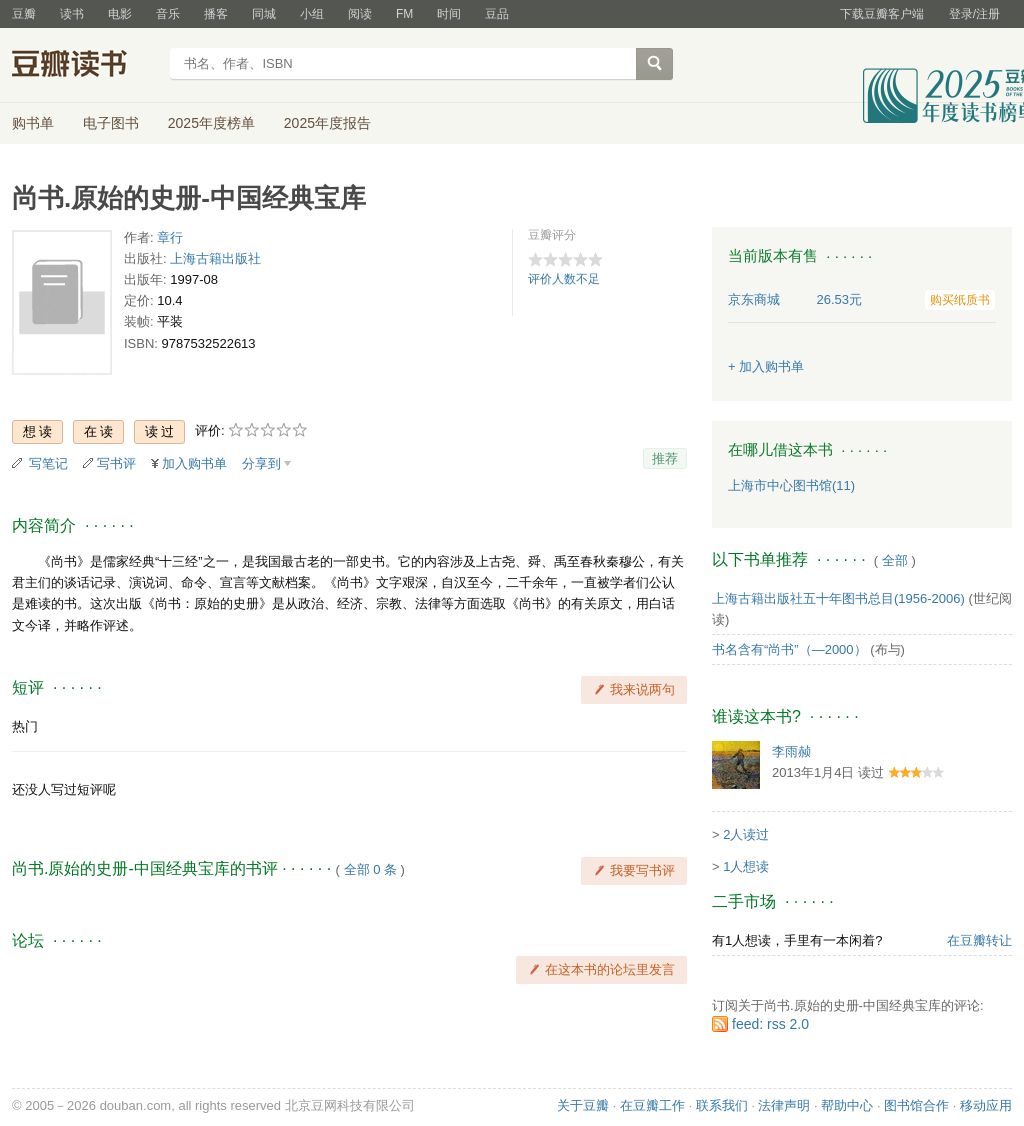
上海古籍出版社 (215, 258)
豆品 (497, 14)
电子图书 (111, 123)
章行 (170, 237)
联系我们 (722, 1105)
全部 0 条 (370, 869)
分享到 (261, 463)
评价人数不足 (564, 279)
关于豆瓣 (583, 1105)
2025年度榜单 (211, 123)
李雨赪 (791, 751)
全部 (895, 560)
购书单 (33, 123)
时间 (449, 14)
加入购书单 (194, 463)
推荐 (665, 458)
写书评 (116, 463)
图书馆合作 (916, 1105)
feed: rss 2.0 (770, 1024)
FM (404, 14)
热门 (25, 726)
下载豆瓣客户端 (882, 14)
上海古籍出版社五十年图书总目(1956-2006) (838, 598)
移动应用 (986, 1105)
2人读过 (746, 834)
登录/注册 (974, 14)
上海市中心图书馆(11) (791, 485)
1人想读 (746, 866)
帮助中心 (847, 1105)
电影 (120, 14)
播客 (216, 14)
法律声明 (784, 1105)
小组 (312, 14)
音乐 (168, 14)
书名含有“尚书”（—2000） (789, 649)
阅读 (360, 14)
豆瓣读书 (84, 66)
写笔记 (48, 463)
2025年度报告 (327, 123)
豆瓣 (24, 14)
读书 (72, 14)
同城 (264, 14)
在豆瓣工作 (652, 1105)
